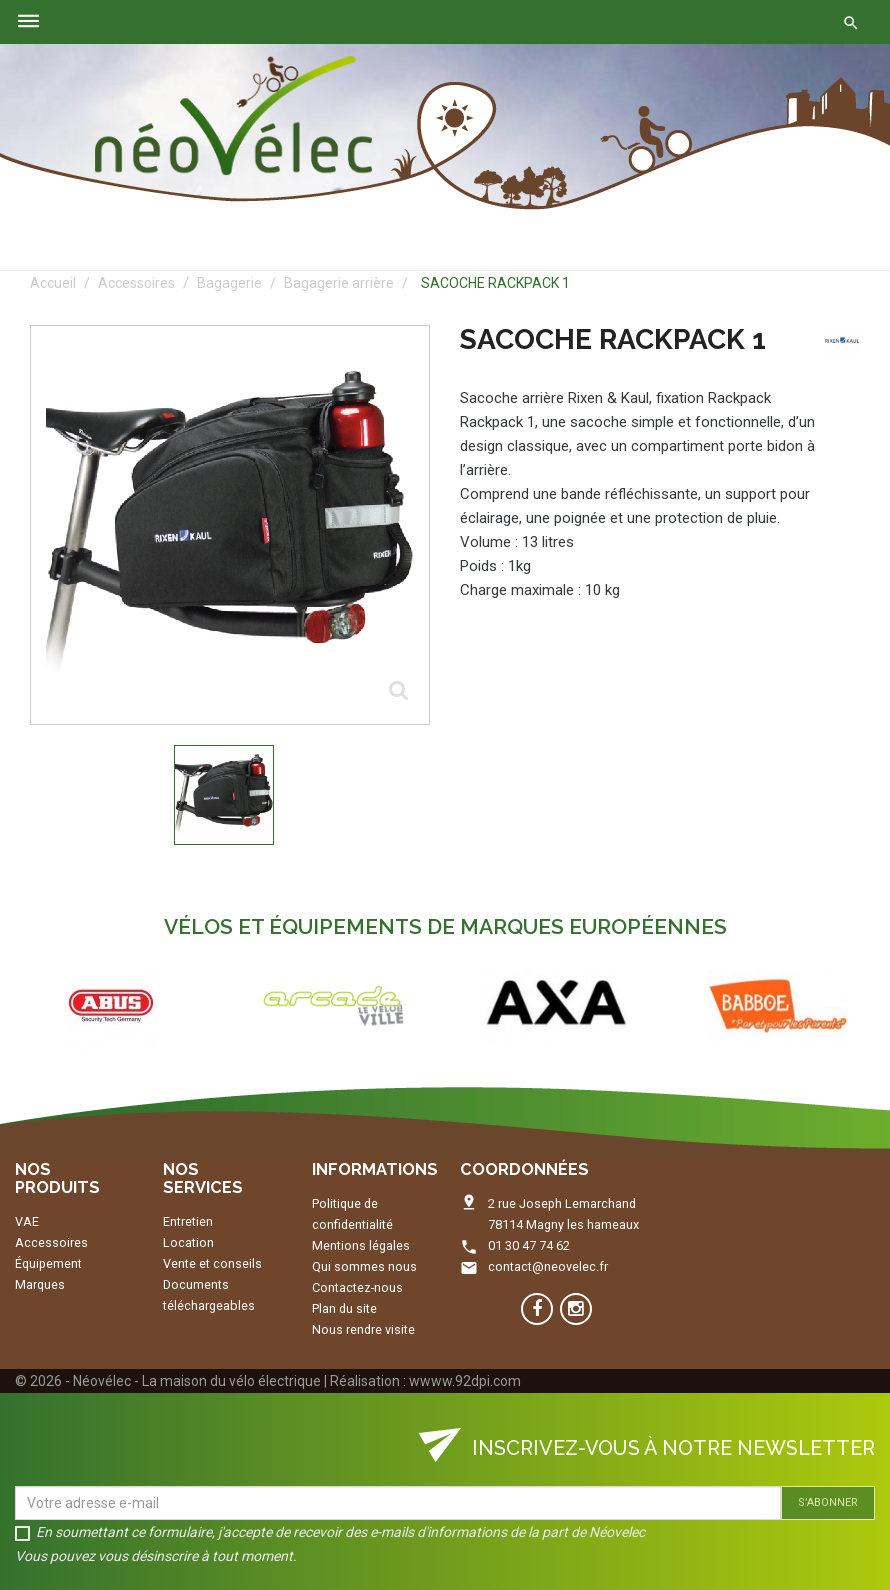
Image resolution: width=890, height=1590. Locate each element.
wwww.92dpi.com (465, 1381)
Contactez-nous (357, 1287)
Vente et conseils (212, 1263)
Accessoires (51, 1242)
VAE (27, 1221)
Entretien (188, 1221)
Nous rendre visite (363, 1329)
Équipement (48, 1263)
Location (188, 1242)
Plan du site (344, 1308)
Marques (40, 1284)
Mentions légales (361, 1245)
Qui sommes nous (364, 1266)
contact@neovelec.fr (548, 1266)
